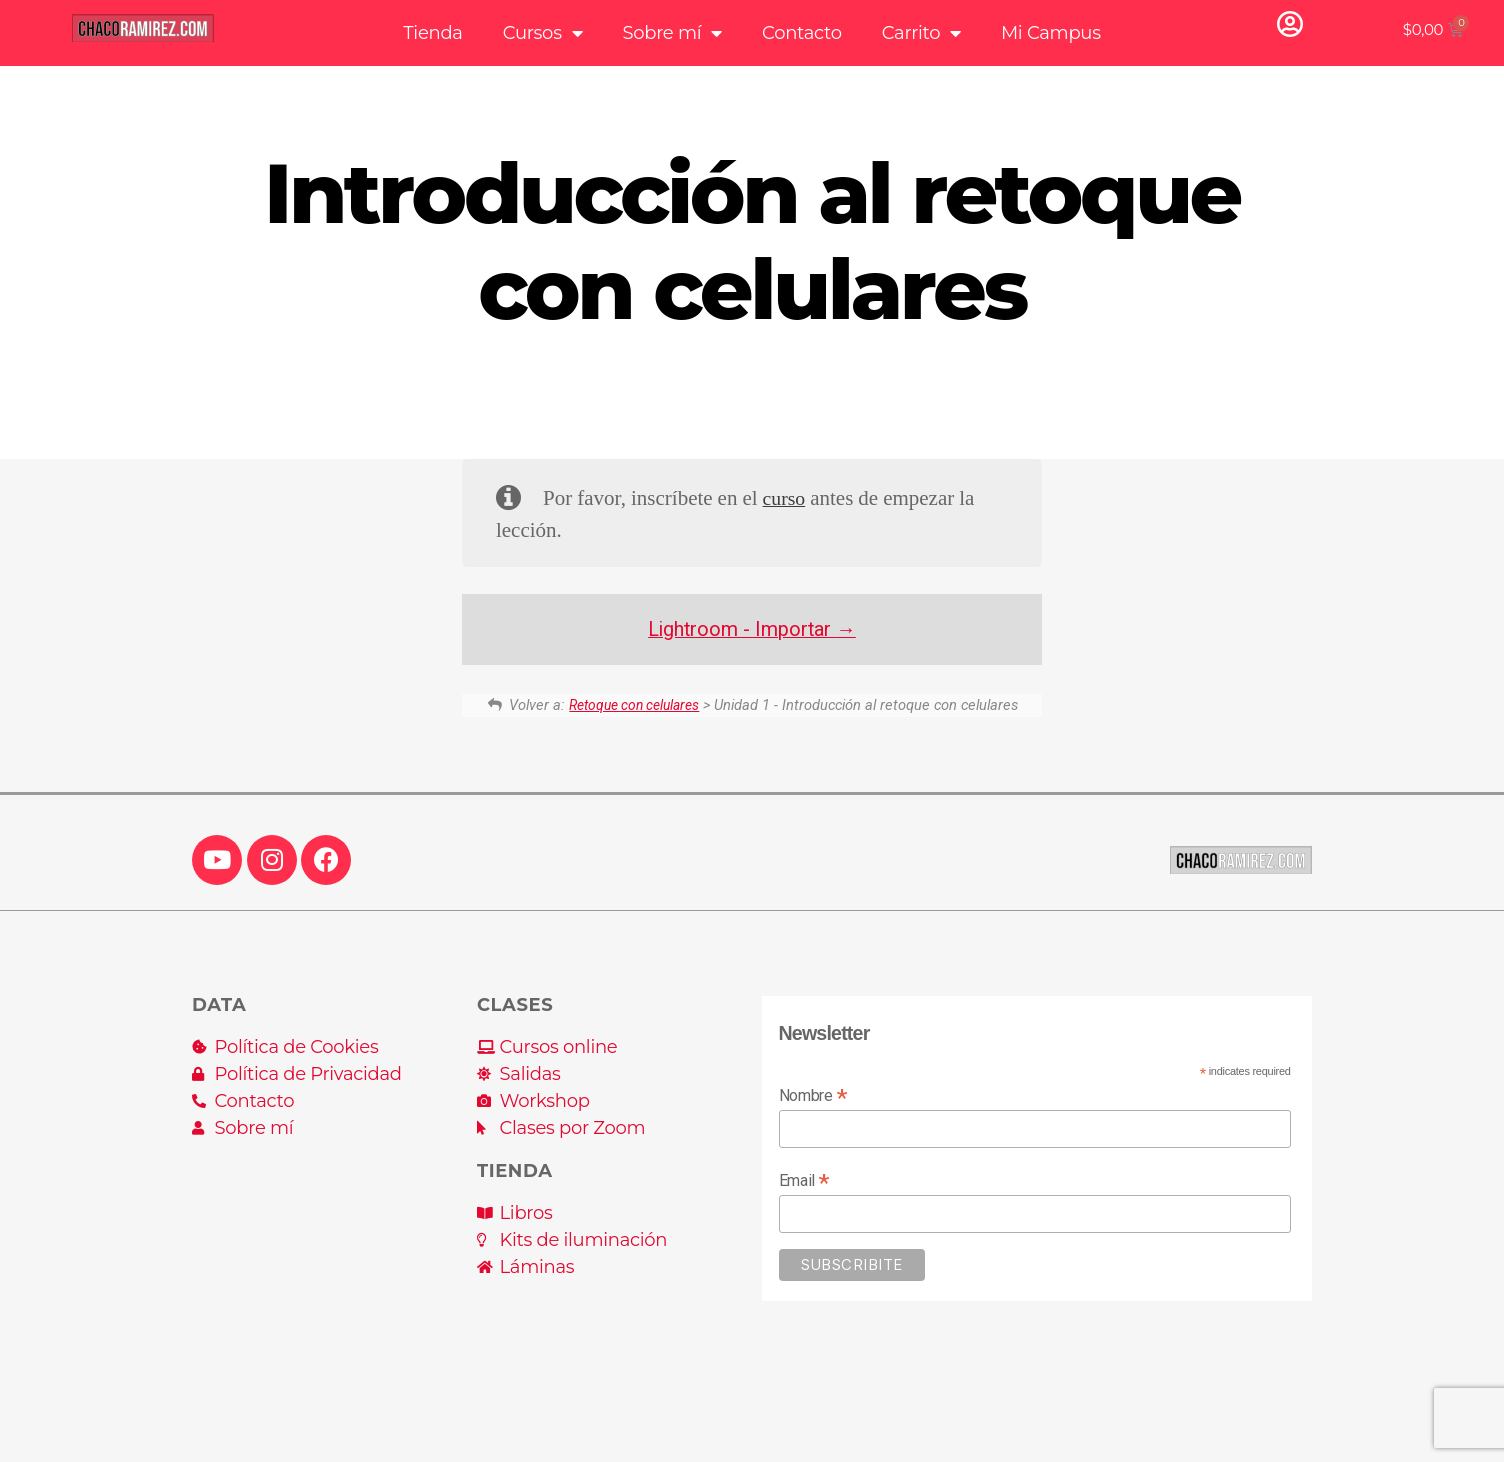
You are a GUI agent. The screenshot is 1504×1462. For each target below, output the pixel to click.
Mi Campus (1051, 33)
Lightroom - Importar (752, 629)
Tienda (432, 33)
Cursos (543, 33)
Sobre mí (672, 33)
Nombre (813, 1095)
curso (786, 498)
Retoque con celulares (634, 705)
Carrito (921, 33)
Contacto (802, 33)
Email (804, 1180)
